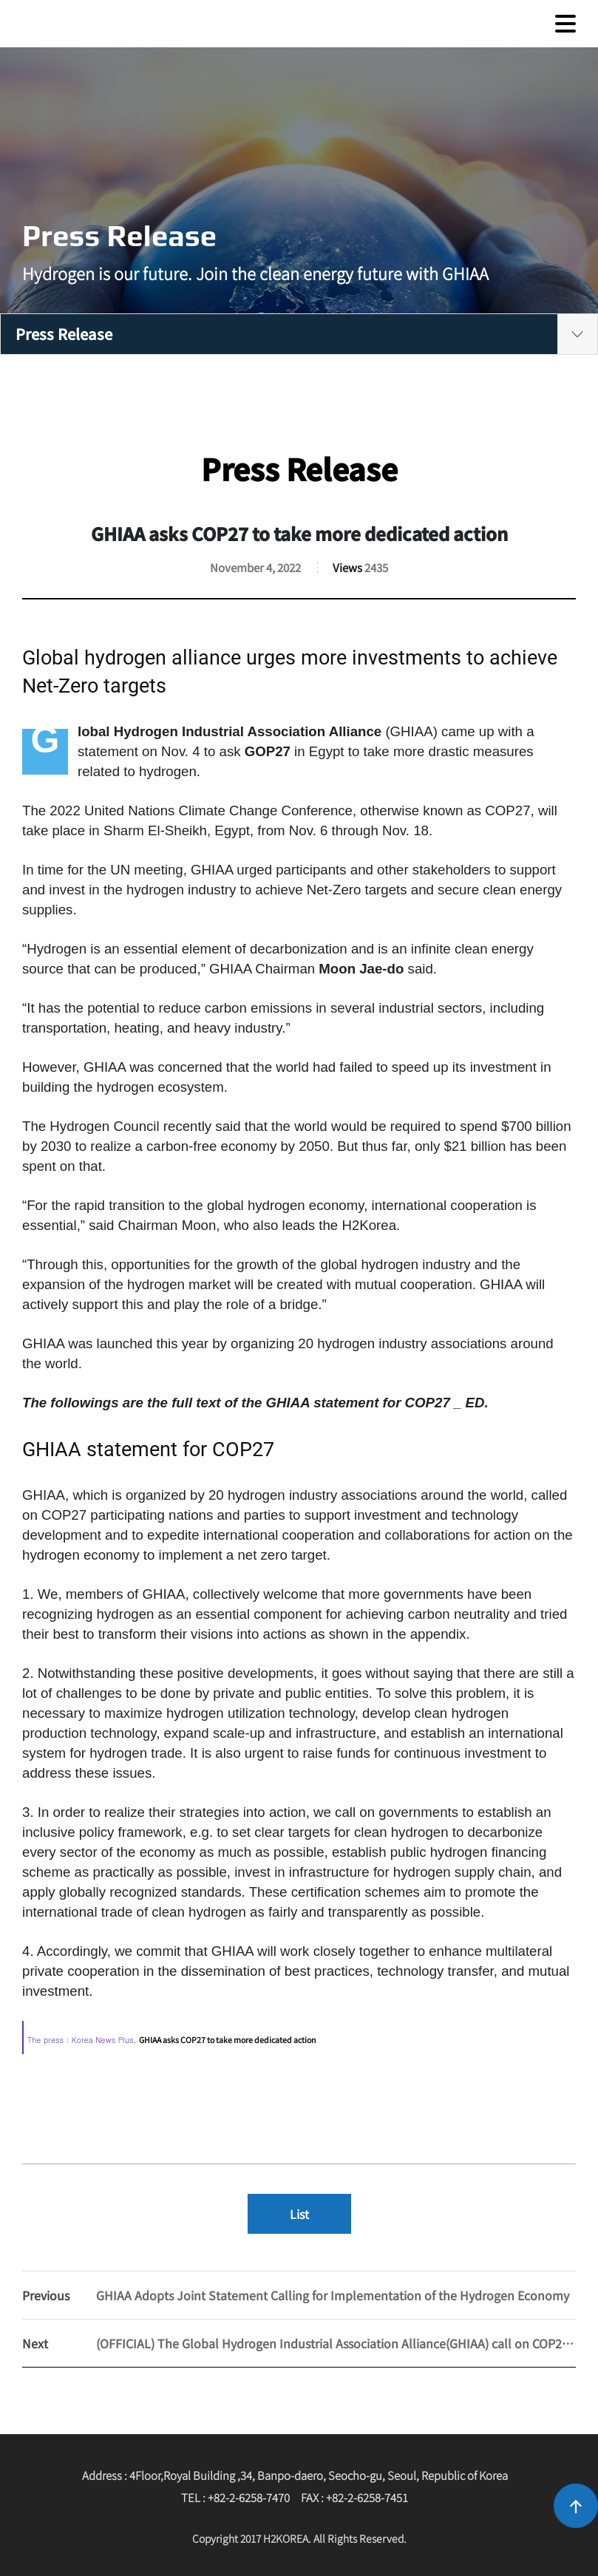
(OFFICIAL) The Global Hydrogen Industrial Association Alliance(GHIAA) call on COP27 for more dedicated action (299, 2343)
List (299, 2214)
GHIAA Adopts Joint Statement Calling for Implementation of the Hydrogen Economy (295, 2295)
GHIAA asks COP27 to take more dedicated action (227, 2039)
